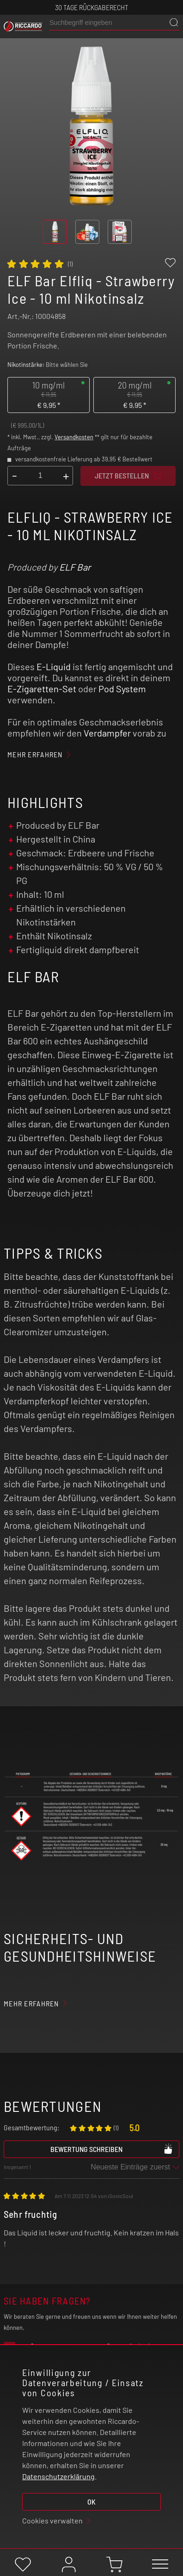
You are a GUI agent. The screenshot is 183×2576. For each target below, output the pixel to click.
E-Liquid (54, 666)
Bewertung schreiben (111, 2149)
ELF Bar (75, 566)
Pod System (122, 688)
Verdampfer (107, 732)
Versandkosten (74, 437)
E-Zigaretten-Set (41, 688)
